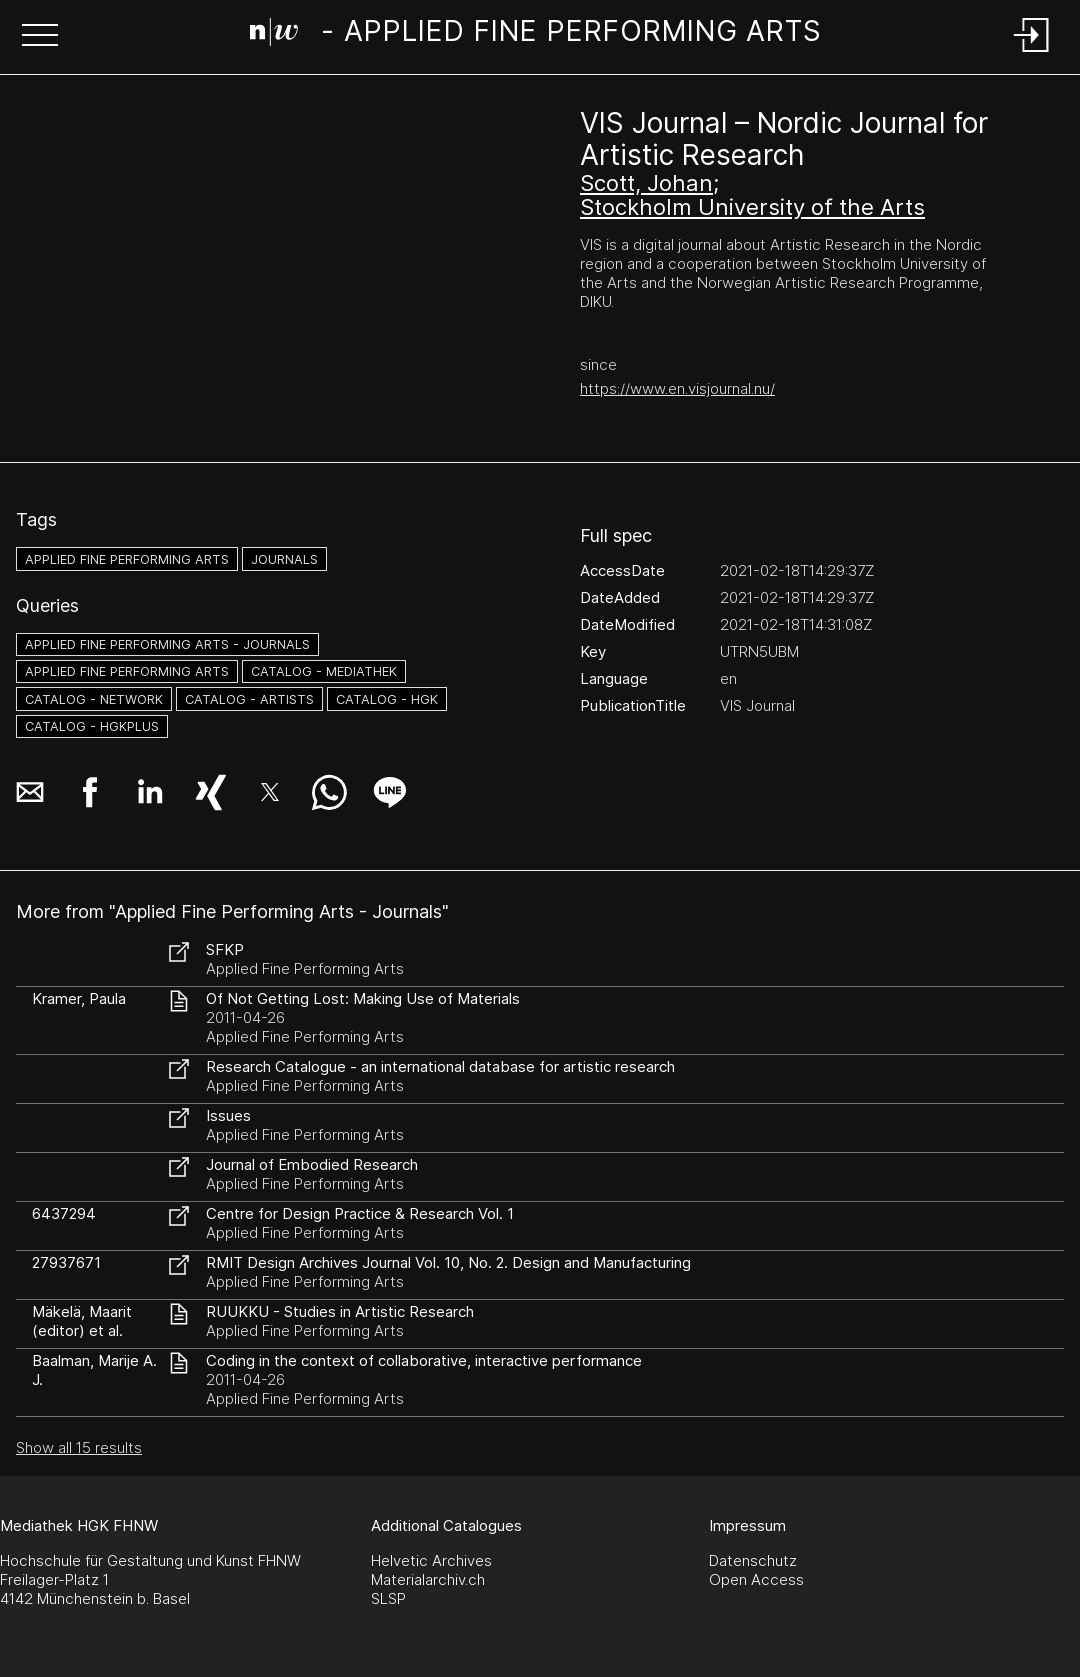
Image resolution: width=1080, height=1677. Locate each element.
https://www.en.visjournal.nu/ (677, 388)
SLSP (388, 1598)
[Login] (1032, 53)
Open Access (756, 1579)
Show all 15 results (79, 1447)
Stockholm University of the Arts (752, 207)
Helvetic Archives (431, 1560)
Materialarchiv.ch (428, 1579)
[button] (40, 37)
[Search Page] (536, 35)
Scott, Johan (646, 183)
